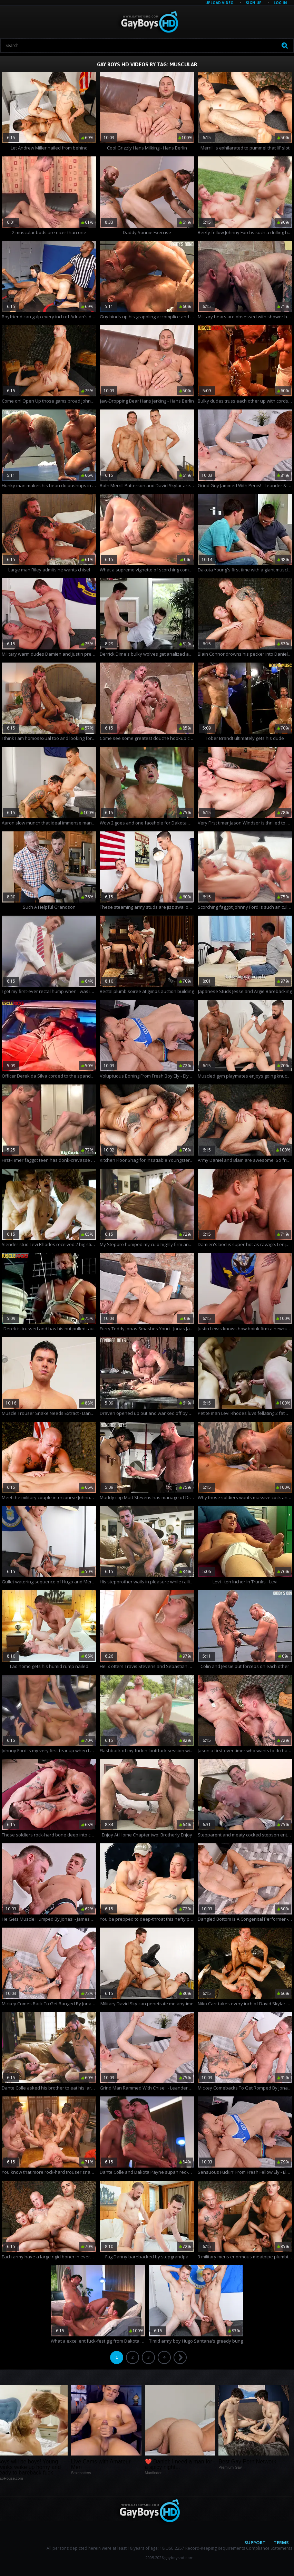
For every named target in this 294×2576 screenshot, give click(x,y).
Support (255, 2542)
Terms (281, 2542)
